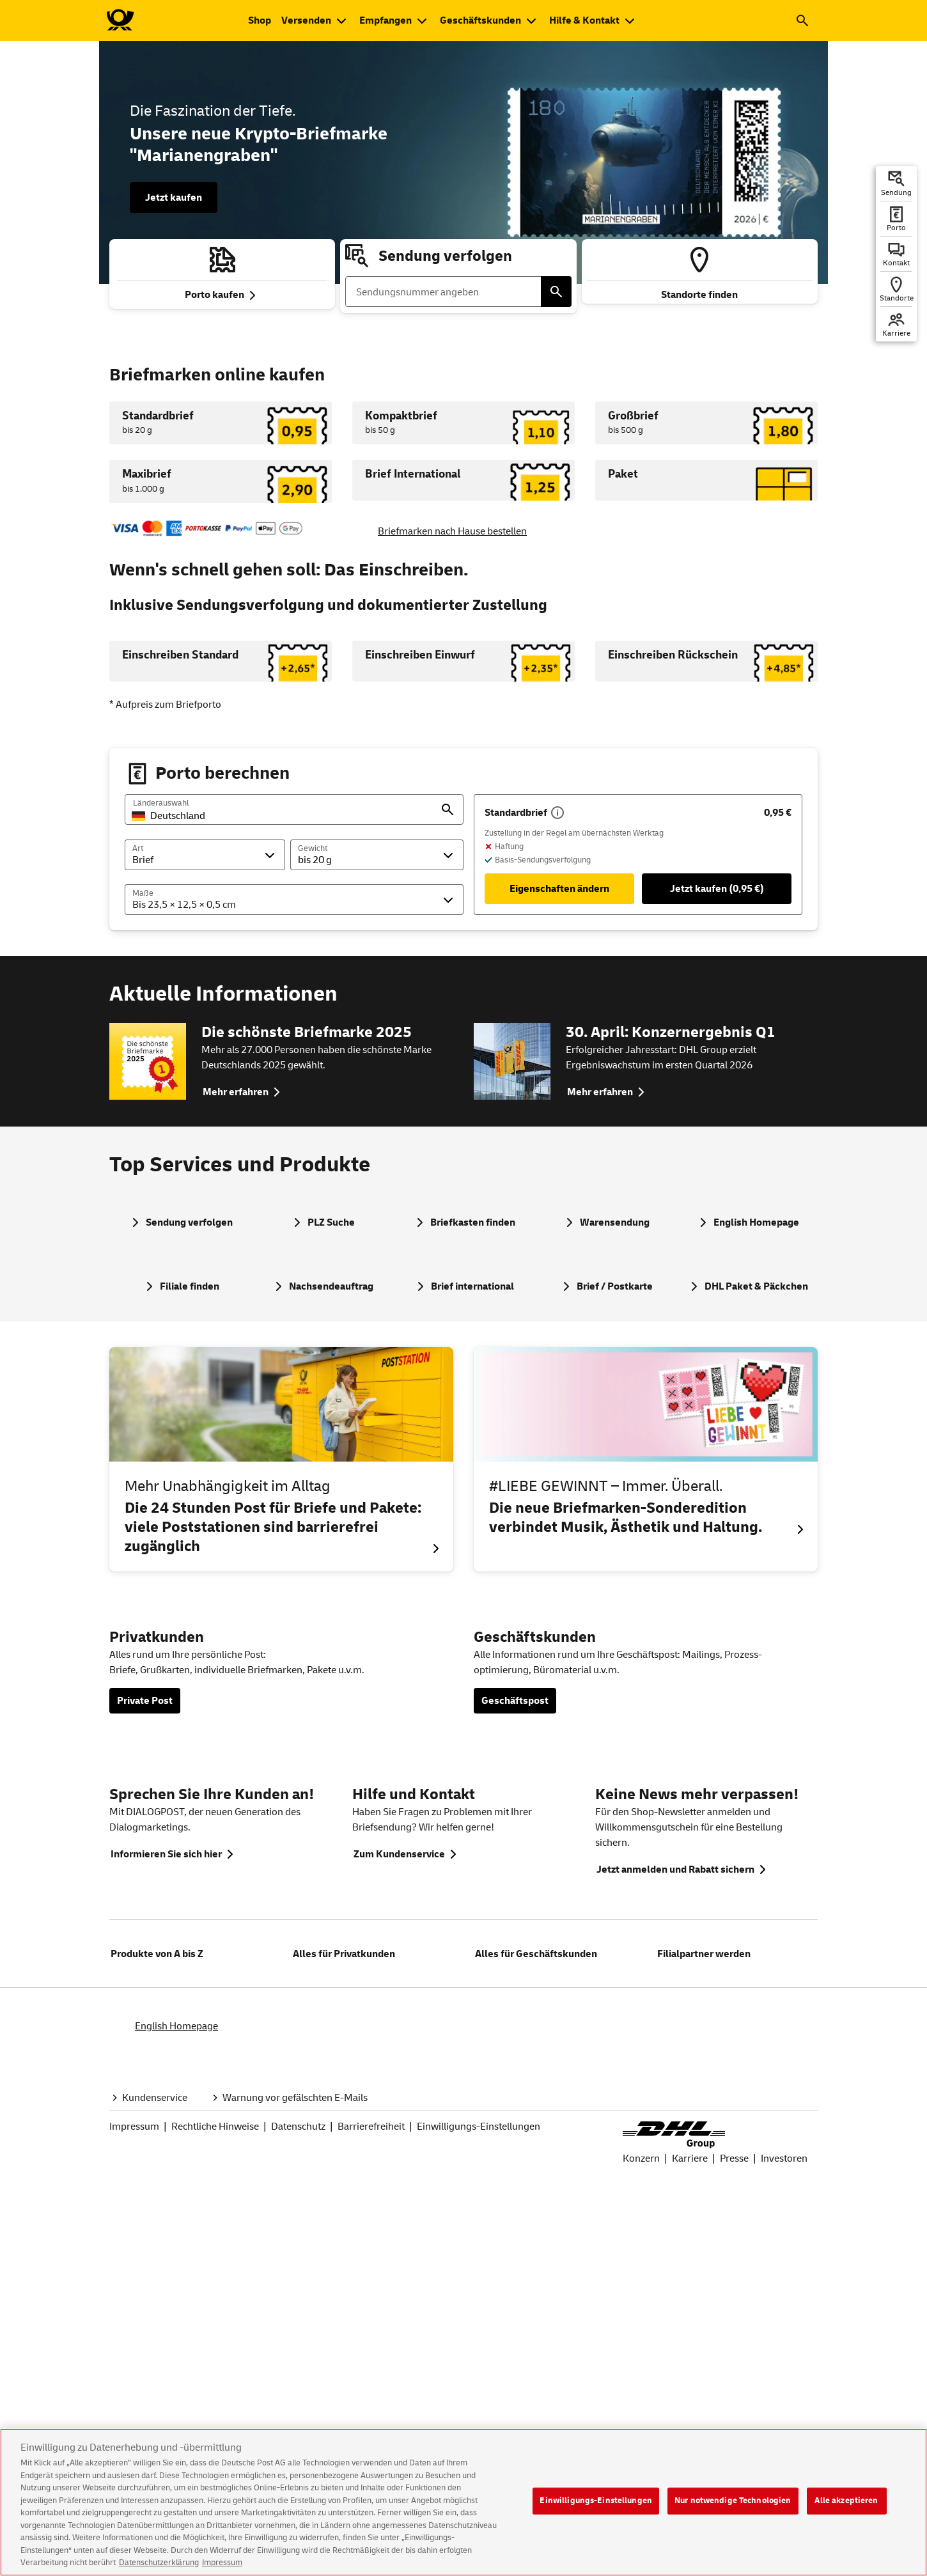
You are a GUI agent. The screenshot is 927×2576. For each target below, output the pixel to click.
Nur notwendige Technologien (732, 2511)
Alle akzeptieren (846, 2511)
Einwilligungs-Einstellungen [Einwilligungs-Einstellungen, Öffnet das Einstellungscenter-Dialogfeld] (596, 2511)
